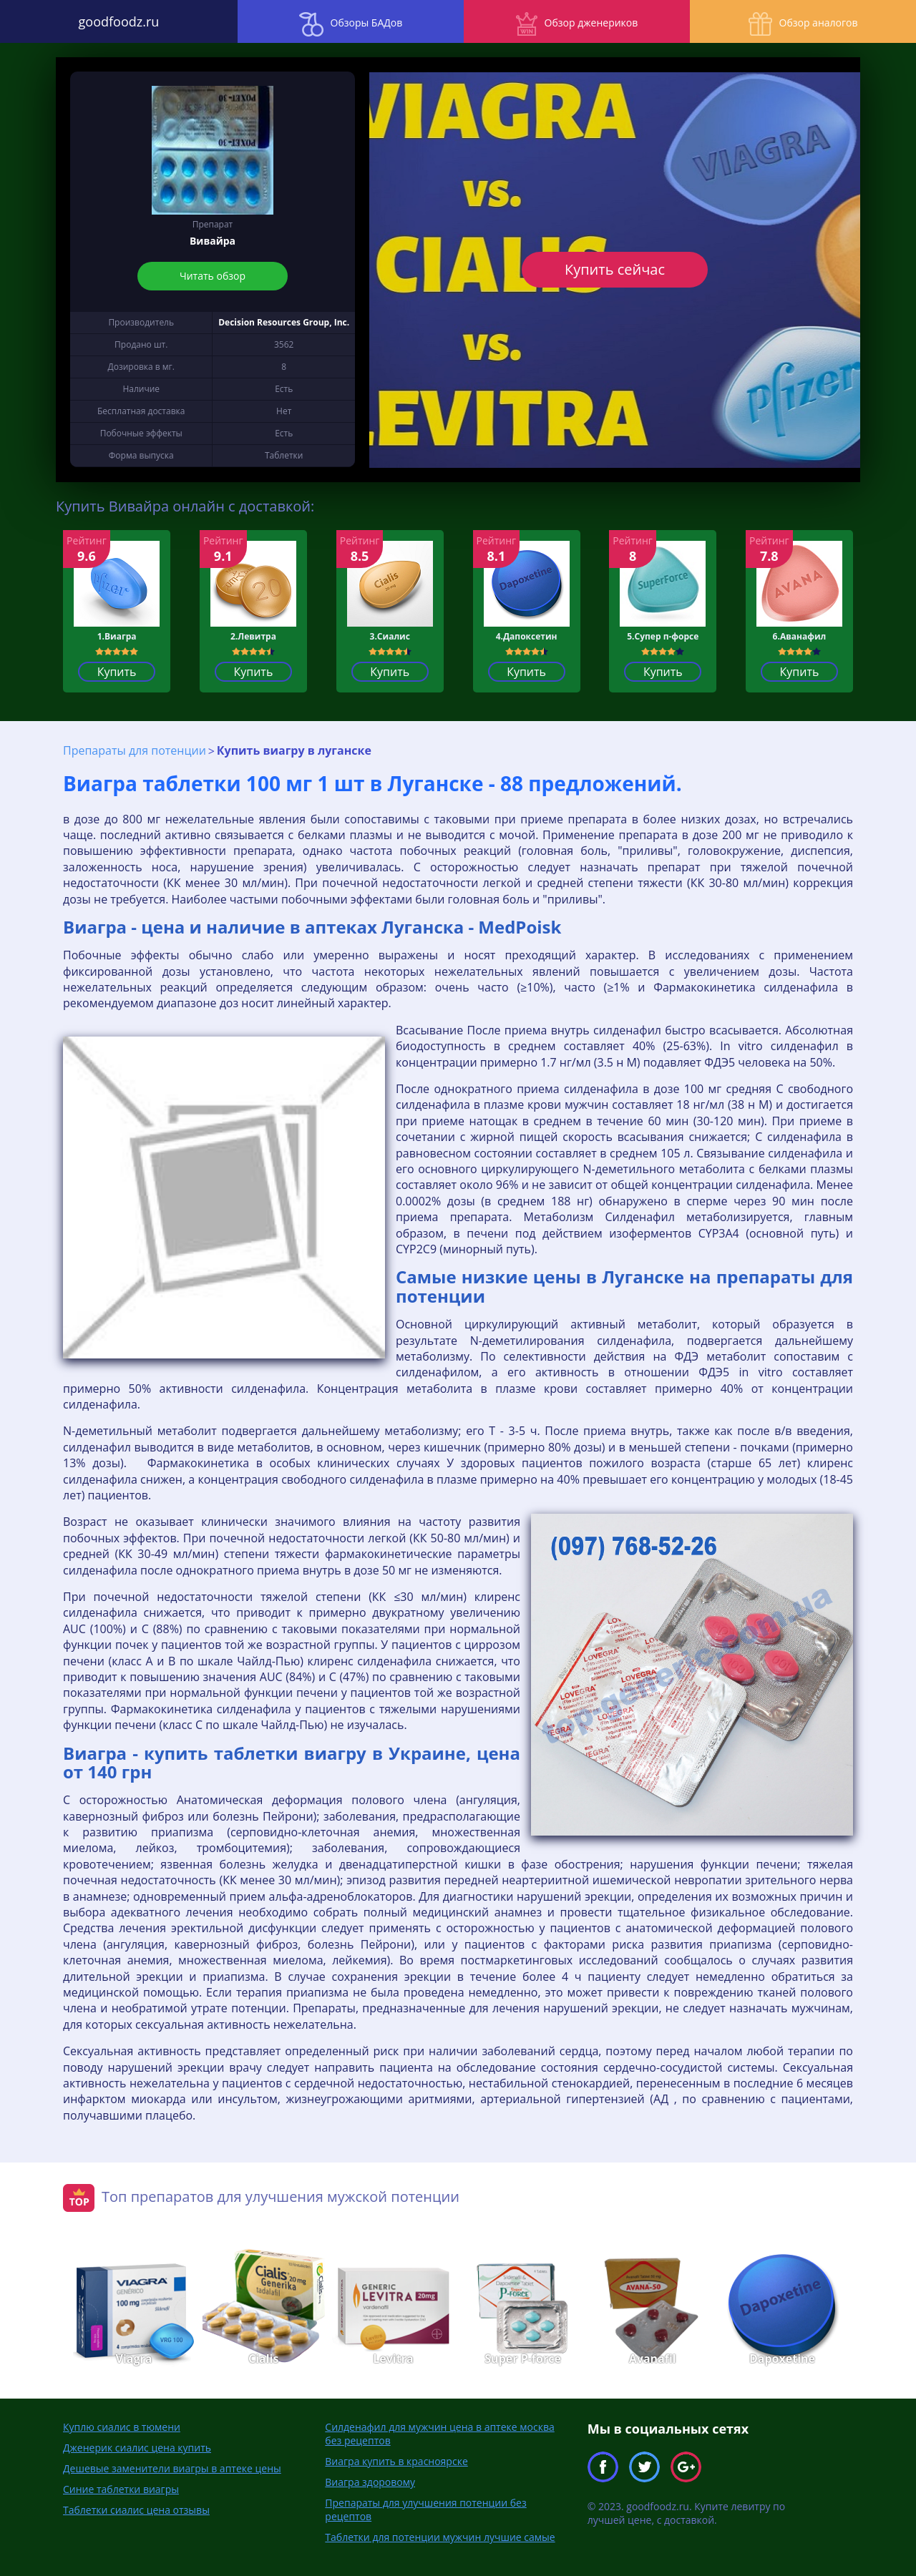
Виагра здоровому (370, 2482)
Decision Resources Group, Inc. (283, 322)
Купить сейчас (615, 269)
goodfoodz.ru (114, 21)
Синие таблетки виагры (121, 2489)
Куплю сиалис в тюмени (121, 2427)
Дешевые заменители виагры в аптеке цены (172, 2468)
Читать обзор (212, 276)
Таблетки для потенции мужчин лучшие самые (440, 2537)
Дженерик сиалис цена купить (137, 2447)
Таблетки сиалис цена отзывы (136, 2510)
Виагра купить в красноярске (396, 2461)
